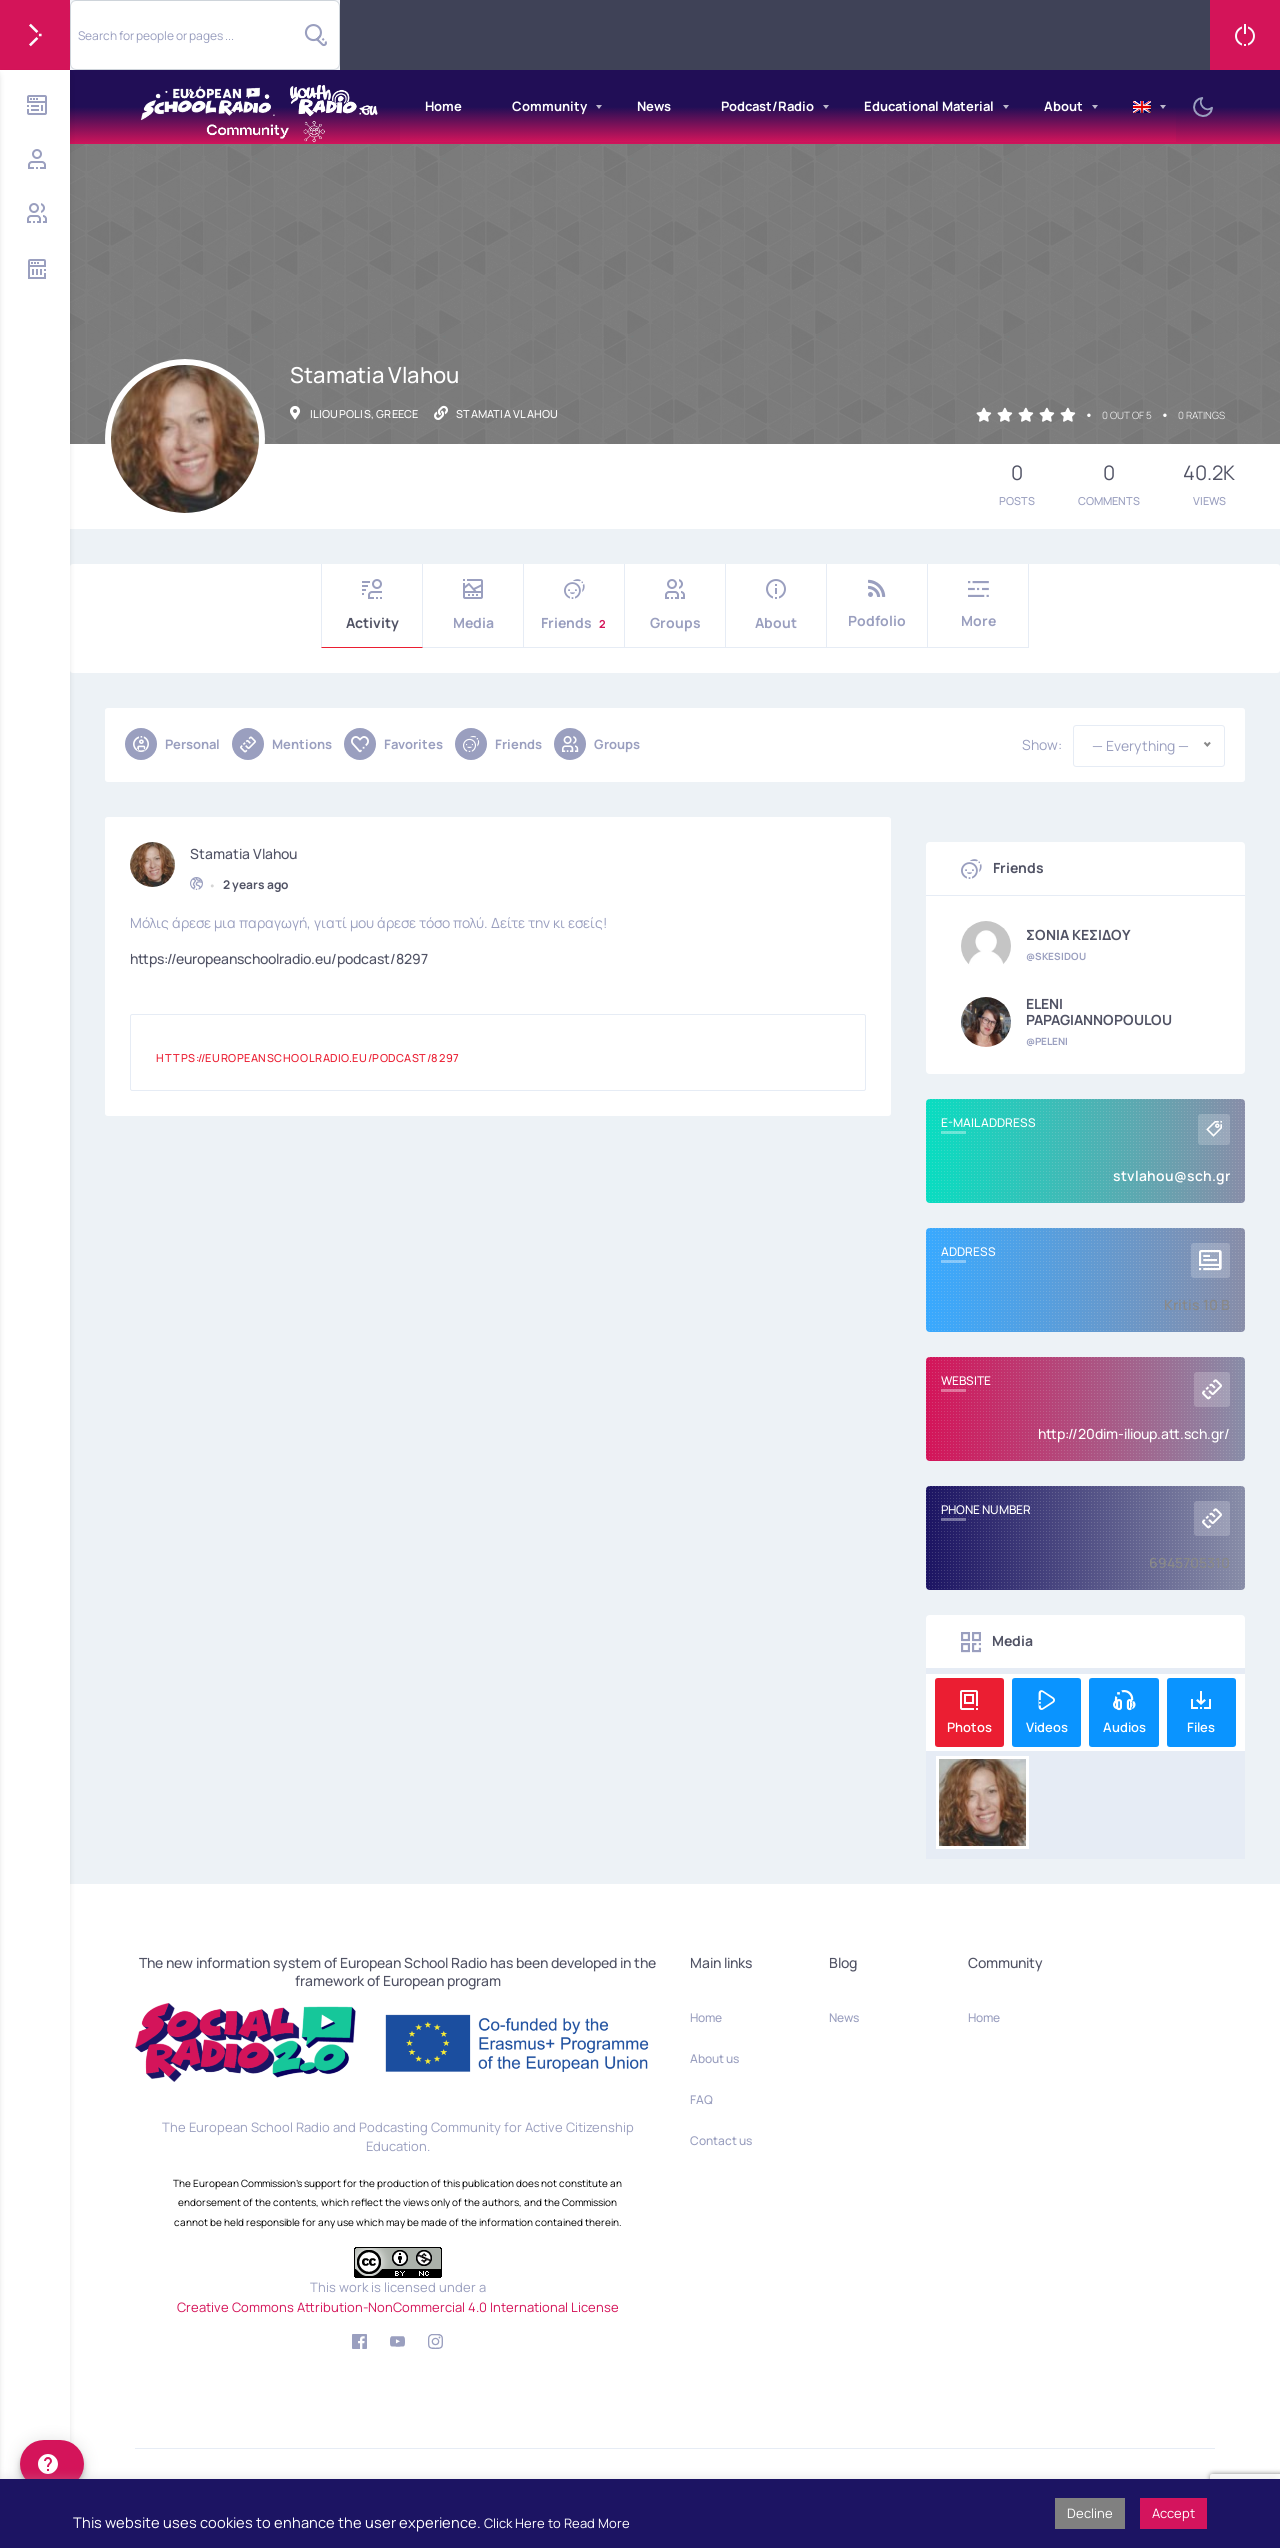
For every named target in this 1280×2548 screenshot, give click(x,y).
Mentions (282, 744)
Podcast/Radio (767, 106)
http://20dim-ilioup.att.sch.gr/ (1134, 1433)
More (978, 604)
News (654, 106)
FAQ (701, 2099)
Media (473, 605)
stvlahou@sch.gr (1171, 1175)
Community (549, 106)
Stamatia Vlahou (243, 850)
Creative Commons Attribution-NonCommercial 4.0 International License (398, 2307)
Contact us (721, 2140)
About (1063, 106)
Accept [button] (1173, 2513)
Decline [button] (1090, 2513)
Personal (172, 744)
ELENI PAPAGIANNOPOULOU (1099, 1012)
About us (714, 2058)
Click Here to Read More (557, 2523)
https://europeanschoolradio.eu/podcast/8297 (279, 955)
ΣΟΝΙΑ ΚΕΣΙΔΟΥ (1078, 935)
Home (443, 106)
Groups (675, 605)
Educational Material (929, 106)
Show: (1042, 745)
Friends (574, 605)
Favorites (393, 744)
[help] (52, 2464)
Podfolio (877, 604)
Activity (372, 605)
